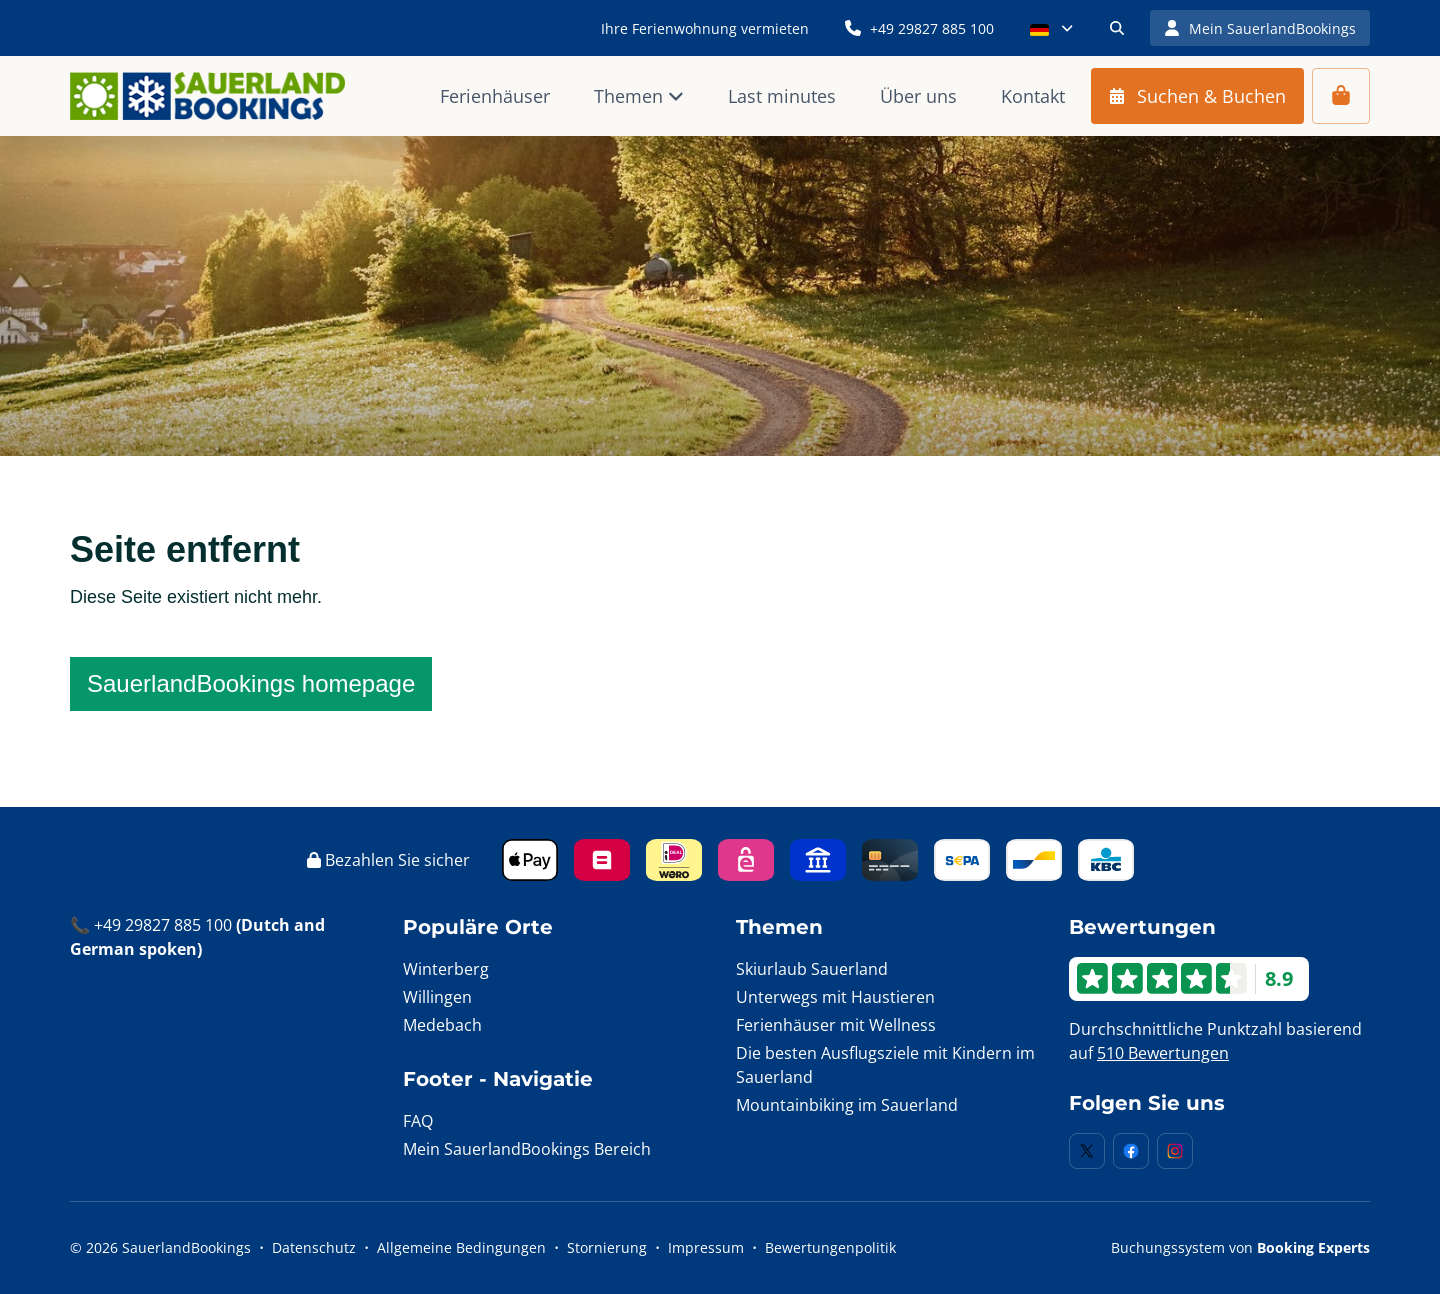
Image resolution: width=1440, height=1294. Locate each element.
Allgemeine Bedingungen (461, 1247)
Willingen (437, 997)
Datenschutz (314, 1247)
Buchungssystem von (1240, 1247)
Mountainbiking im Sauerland (847, 1105)
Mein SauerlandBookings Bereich (527, 1149)
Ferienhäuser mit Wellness (836, 1025)
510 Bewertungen (1163, 1053)
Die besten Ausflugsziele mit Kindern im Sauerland (885, 1065)
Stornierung (607, 1247)
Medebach (442, 1025)
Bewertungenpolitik (830, 1247)
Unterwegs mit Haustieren (835, 997)
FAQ (418, 1121)
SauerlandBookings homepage (251, 683)
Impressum (706, 1247)
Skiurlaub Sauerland (812, 969)
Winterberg (446, 969)
